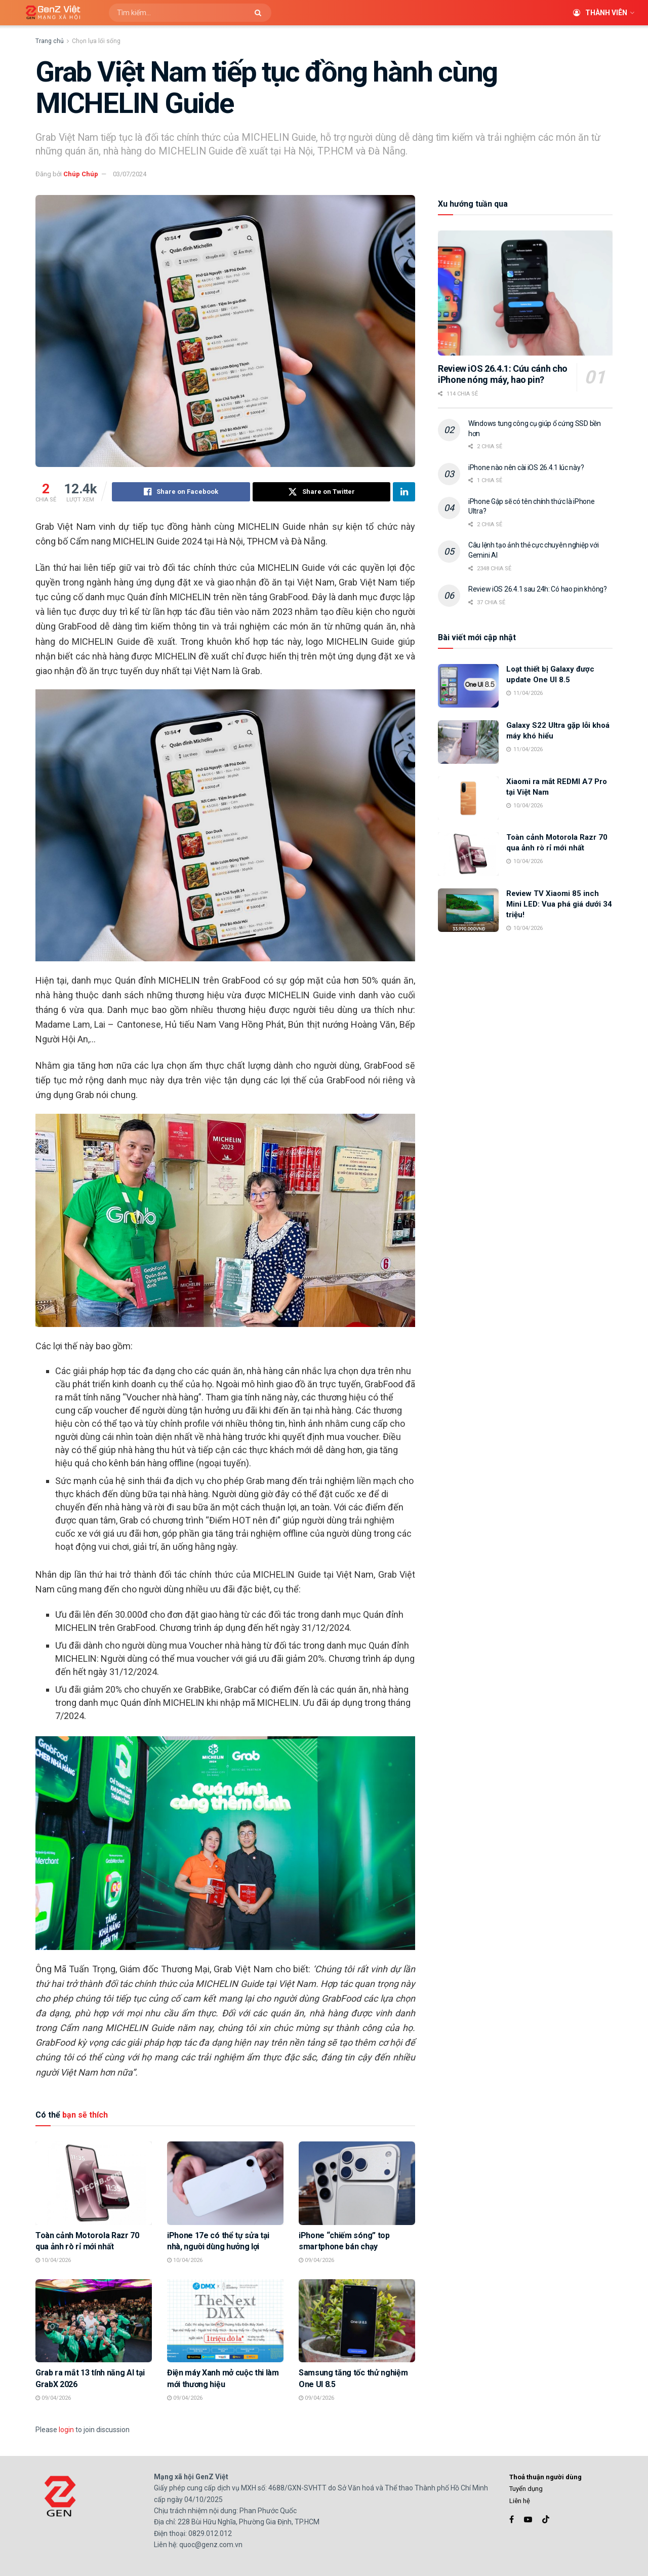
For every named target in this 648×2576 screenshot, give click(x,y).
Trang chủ (49, 41)
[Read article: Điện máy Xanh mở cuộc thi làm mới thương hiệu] (225, 2320)
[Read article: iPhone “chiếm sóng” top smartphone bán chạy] (357, 2182)
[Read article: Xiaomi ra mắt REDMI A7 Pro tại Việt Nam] (468, 798)
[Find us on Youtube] (528, 2519)
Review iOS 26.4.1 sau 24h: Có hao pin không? (537, 589)
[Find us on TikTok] (545, 2519)
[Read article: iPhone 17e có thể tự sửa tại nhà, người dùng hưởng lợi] (225, 2182)
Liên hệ (519, 2501)
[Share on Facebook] (181, 491)
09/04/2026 (316, 2260)
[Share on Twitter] (322, 491)
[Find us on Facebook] (511, 2519)
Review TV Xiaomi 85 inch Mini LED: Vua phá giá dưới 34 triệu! (559, 904)
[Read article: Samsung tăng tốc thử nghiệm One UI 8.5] (357, 2320)
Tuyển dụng (526, 2488)
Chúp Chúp (80, 174)
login (66, 2430)
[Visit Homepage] (49, 13)
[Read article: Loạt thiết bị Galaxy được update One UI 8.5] (468, 686)
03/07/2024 (129, 174)
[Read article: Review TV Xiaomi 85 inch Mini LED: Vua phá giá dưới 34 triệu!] (468, 910)
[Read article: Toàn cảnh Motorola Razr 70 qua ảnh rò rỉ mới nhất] (93, 2182)
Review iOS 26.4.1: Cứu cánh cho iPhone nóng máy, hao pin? (503, 374)
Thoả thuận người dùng (545, 2477)
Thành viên (600, 13)
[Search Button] (260, 13)
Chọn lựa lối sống (96, 41)
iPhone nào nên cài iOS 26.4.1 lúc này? (526, 467)
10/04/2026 (53, 2260)
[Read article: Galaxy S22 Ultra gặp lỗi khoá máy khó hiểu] (468, 742)
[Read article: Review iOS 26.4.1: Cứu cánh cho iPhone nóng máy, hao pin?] (525, 293)
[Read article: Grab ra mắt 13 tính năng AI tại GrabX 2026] (93, 2320)
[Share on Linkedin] (404, 491)
